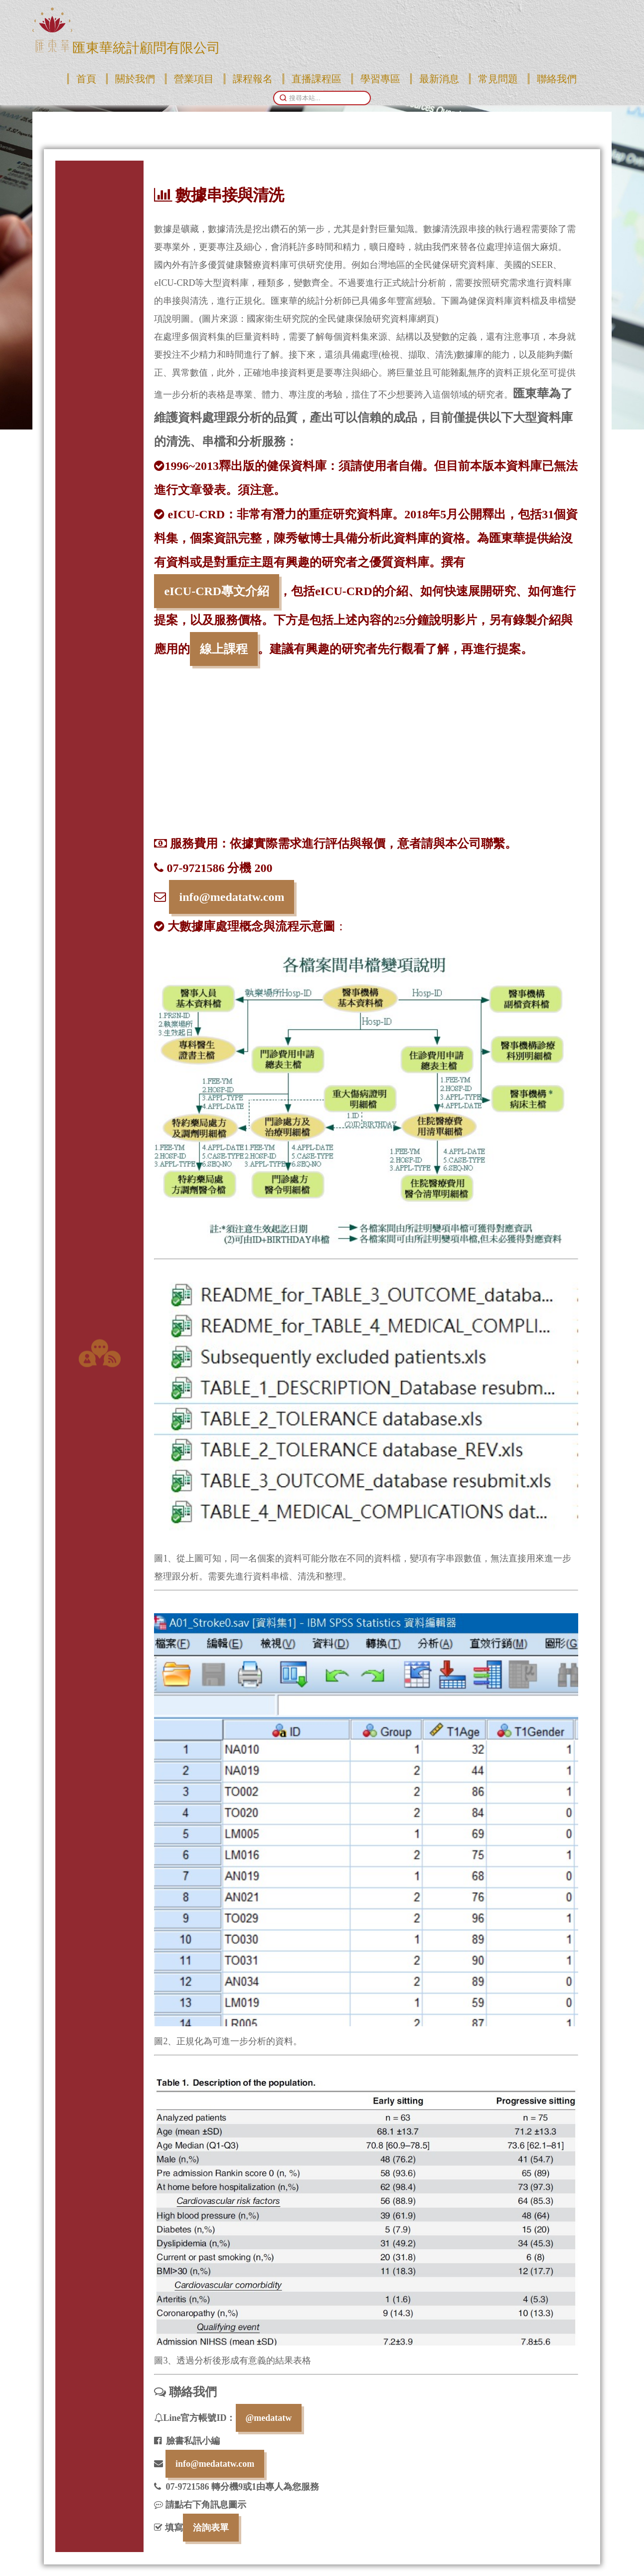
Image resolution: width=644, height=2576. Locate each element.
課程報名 (253, 78)
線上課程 (224, 649)
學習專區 (380, 78)
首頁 (86, 78)
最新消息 (439, 78)
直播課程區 (316, 78)
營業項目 (194, 78)
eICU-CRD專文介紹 (216, 591)
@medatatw (269, 2418)
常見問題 (498, 78)
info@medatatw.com (231, 896)
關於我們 (135, 78)
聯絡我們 (557, 78)
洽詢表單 (211, 2528)
